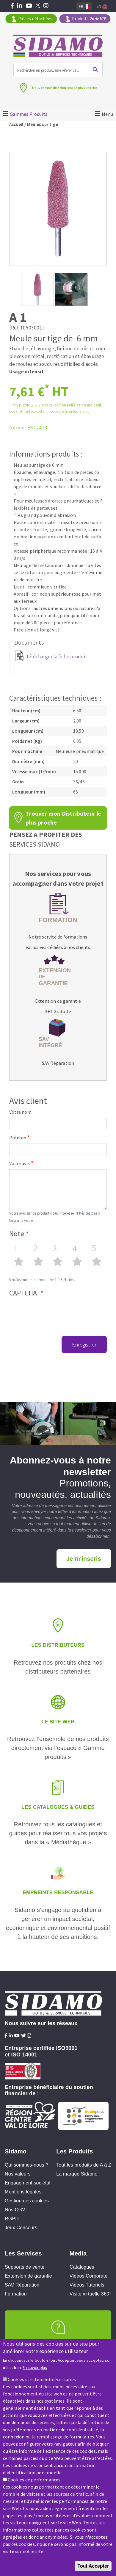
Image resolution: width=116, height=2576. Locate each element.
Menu (107, 114)
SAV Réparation (58, 1063)
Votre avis (19, 1163)
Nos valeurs (18, 2173)
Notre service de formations (58, 937)
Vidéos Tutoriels (87, 2284)
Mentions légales (23, 2191)
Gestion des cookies (27, 2200)
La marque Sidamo (76, 2173)
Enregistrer (84, 1344)
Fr (84, 6)
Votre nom (20, 1112)
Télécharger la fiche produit (56, 656)
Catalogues (82, 2267)
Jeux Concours (21, 2227)
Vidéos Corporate (88, 2275)
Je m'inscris (83, 1558)
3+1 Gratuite (58, 1011)
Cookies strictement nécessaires (42, 2379)
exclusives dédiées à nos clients (58, 947)
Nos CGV (15, 2209)
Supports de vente (24, 2267)
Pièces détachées (35, 18)
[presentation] (54, 1312)
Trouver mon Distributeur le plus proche (63, 818)
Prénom (17, 1138)
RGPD (12, 2218)
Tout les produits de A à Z (83, 2164)
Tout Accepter (93, 2566)
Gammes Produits (28, 114)
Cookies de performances (34, 2480)
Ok (95, 70)
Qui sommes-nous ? (26, 2164)
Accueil (16, 124)
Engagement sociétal (27, 2182)
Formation (16, 2293)
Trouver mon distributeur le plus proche (64, 87)
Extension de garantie (58, 1001)
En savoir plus (35, 2367)
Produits (89, 19)
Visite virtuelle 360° (90, 2293)
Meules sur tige (42, 124)
